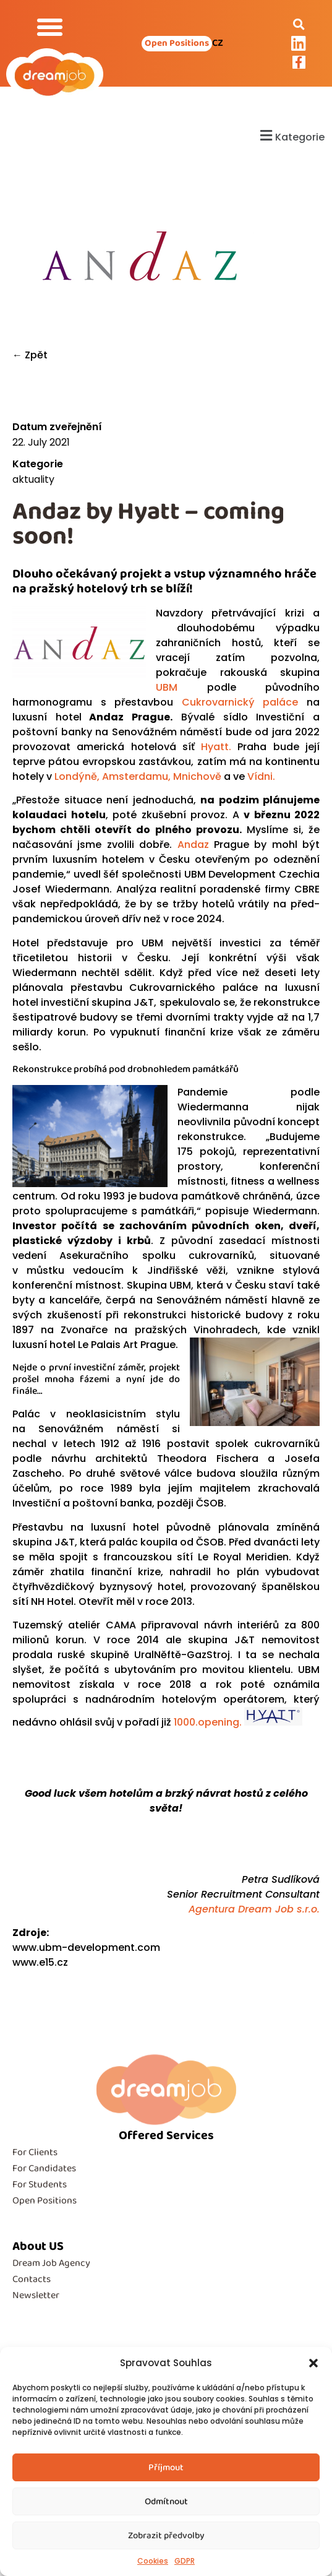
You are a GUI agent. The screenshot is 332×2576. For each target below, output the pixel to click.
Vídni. (261, 776)
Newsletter (35, 2295)
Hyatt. (216, 747)
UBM (166, 687)
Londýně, (76, 776)
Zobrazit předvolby (166, 2535)
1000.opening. (238, 1722)
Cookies (152, 2561)
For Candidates (44, 2168)
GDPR (184, 2561)
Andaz (193, 844)
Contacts (31, 2279)
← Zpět (30, 355)
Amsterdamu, (136, 776)
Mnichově (196, 776)
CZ (217, 43)
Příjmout (166, 2467)
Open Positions (44, 2200)
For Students (39, 2184)
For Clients (34, 2152)
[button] (313, 2363)
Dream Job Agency (51, 2263)
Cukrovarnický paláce (240, 702)
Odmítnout (166, 2501)
